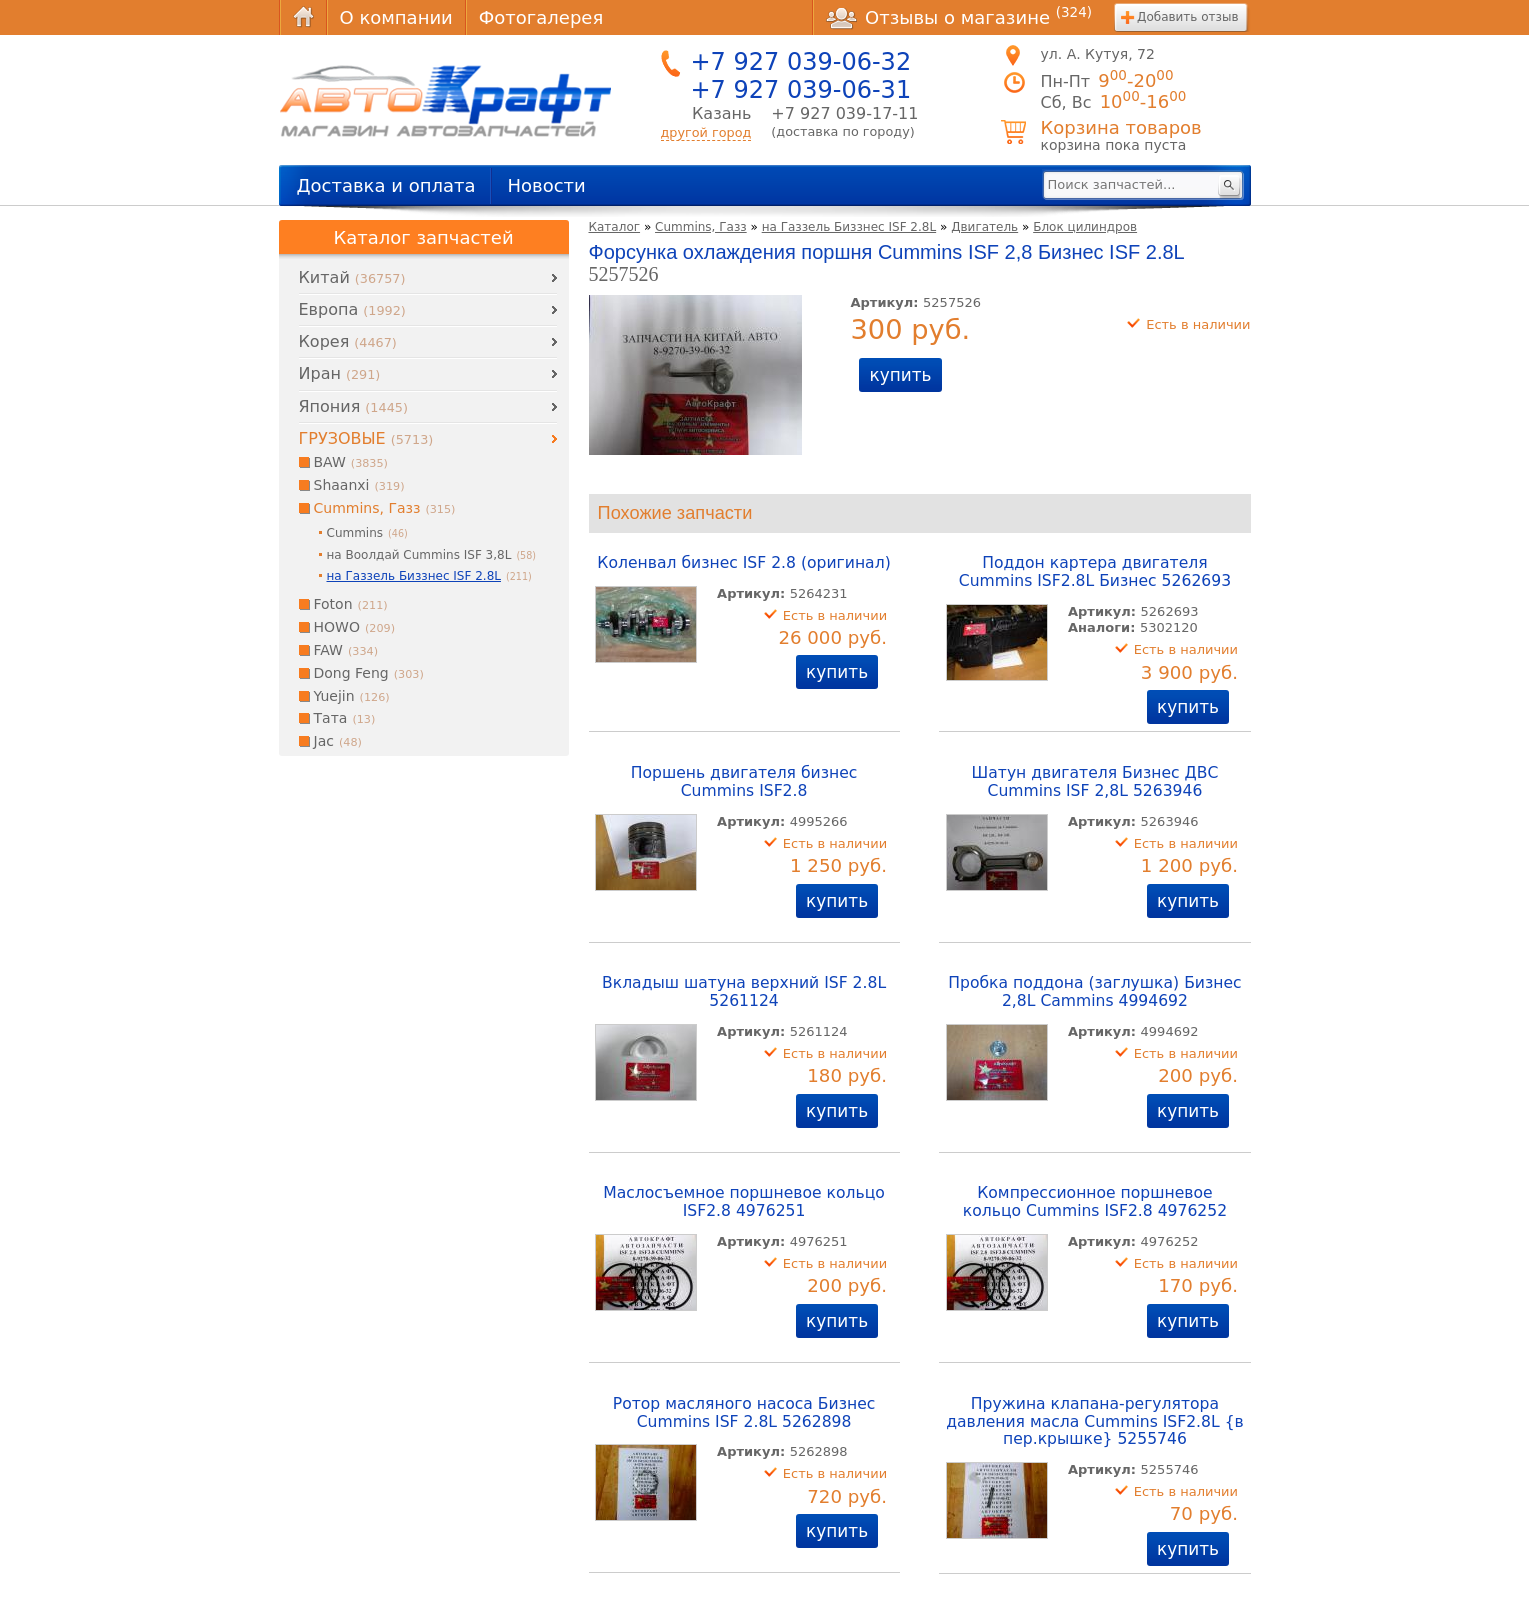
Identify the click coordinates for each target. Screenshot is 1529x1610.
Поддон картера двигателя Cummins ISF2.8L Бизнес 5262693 (1095, 572)
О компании (396, 17)
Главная (303, 17)
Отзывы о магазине (959, 17)
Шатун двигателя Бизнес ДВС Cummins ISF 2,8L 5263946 (1095, 782)
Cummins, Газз (701, 227)
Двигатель (984, 227)
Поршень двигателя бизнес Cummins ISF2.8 (744, 782)
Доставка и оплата (386, 185)
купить (900, 375)
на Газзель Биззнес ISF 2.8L (849, 227)
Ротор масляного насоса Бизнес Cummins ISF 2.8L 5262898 (744, 1413)
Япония (353, 406)
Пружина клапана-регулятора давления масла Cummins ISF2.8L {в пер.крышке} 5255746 (1095, 1422)
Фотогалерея (541, 17)
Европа (352, 309)
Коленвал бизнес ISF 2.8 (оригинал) (743, 563)
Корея (348, 341)
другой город (706, 132)
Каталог (615, 227)
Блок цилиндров (1085, 227)
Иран (340, 373)
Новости (546, 185)
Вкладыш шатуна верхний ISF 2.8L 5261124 (744, 992)
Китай (352, 277)
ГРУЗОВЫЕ (366, 438)
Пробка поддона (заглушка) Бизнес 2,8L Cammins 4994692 (1094, 992)
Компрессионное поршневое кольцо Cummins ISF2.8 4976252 (1095, 1202)
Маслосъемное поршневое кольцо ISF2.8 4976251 (744, 1202)
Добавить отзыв (1187, 17)
